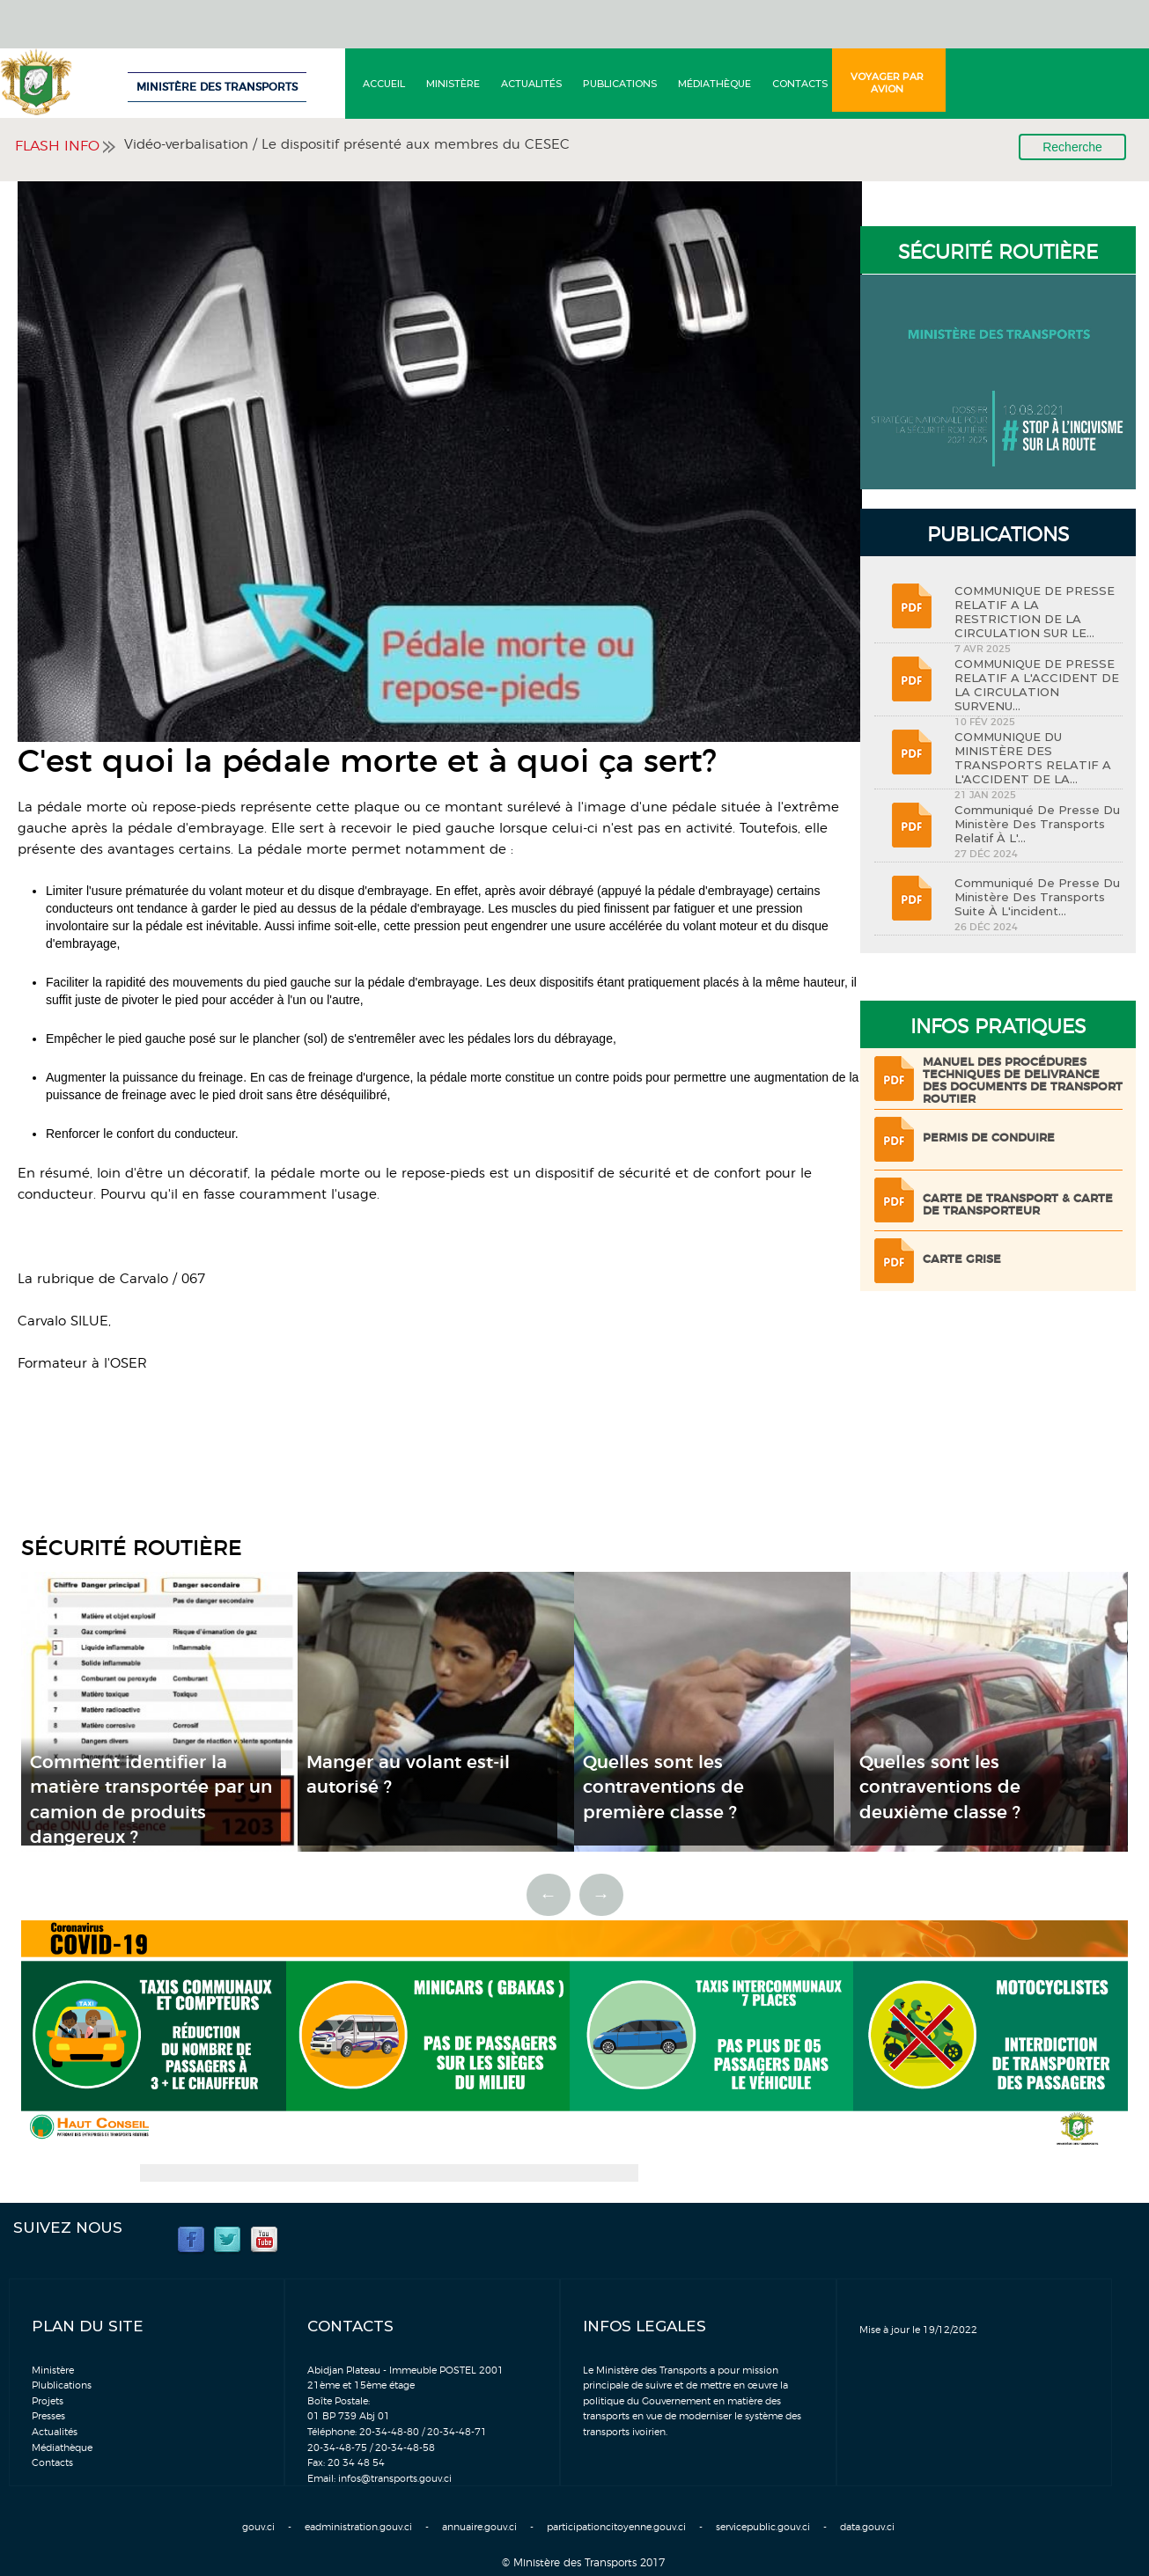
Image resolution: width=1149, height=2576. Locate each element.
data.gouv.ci (867, 2527)
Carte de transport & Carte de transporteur (1018, 1205)
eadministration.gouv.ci (358, 2527)
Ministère (453, 83)
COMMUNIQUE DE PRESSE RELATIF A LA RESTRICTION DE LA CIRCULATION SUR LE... (1034, 611)
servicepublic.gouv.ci (763, 2527)
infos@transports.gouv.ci (395, 2479)
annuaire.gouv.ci (479, 2527)
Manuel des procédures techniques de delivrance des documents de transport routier (1023, 1081)
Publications (620, 83)
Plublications (62, 2385)
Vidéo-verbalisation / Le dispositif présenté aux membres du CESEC (347, 144)
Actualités (531, 83)
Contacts (800, 83)
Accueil (384, 83)
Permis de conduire (989, 1138)
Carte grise (962, 1260)
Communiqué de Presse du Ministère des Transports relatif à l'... (1037, 824)
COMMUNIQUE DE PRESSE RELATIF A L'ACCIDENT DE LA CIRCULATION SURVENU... (1036, 685)
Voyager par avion (887, 82)
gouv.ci (258, 2527)
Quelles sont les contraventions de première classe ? (663, 1788)
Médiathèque (714, 83)
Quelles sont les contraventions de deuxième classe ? (939, 1788)
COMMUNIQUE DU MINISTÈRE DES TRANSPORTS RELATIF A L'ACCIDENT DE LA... (1032, 758)
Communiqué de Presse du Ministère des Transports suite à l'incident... (1037, 897)
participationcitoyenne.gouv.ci (616, 2527)
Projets (47, 2401)
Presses (48, 2416)
